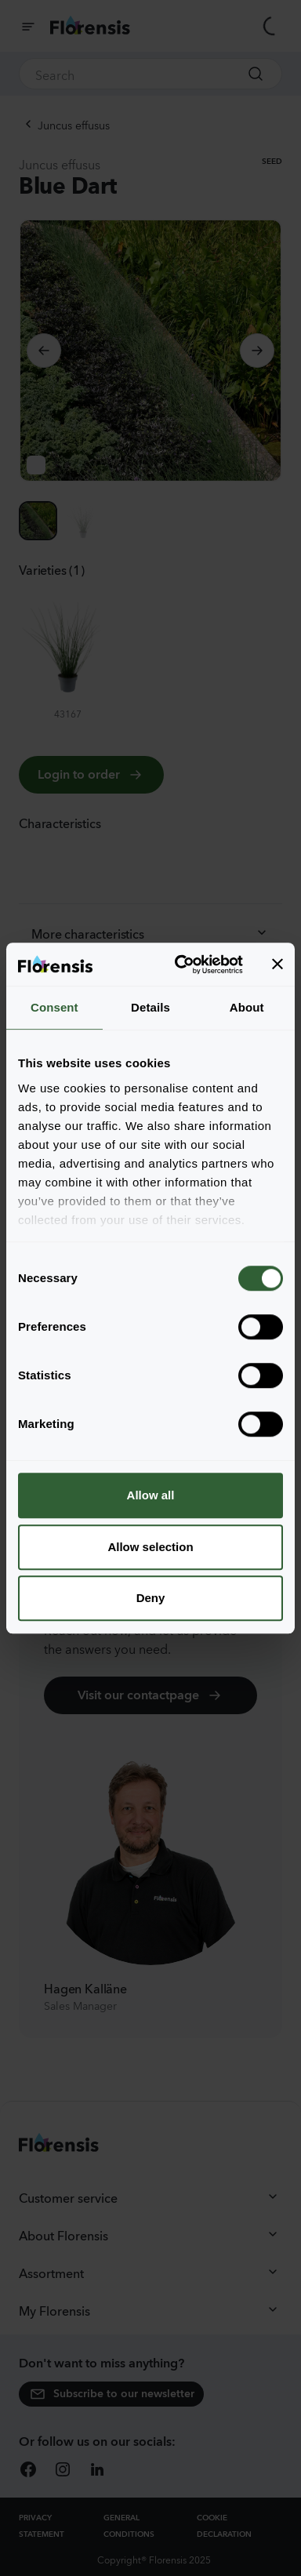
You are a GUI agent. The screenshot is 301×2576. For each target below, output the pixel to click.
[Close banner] (277, 964)
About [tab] (247, 1007)
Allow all (151, 1495)
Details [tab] (150, 1007)
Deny (150, 1597)
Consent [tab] (54, 1007)
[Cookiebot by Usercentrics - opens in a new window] (181, 964)
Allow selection (150, 1546)
